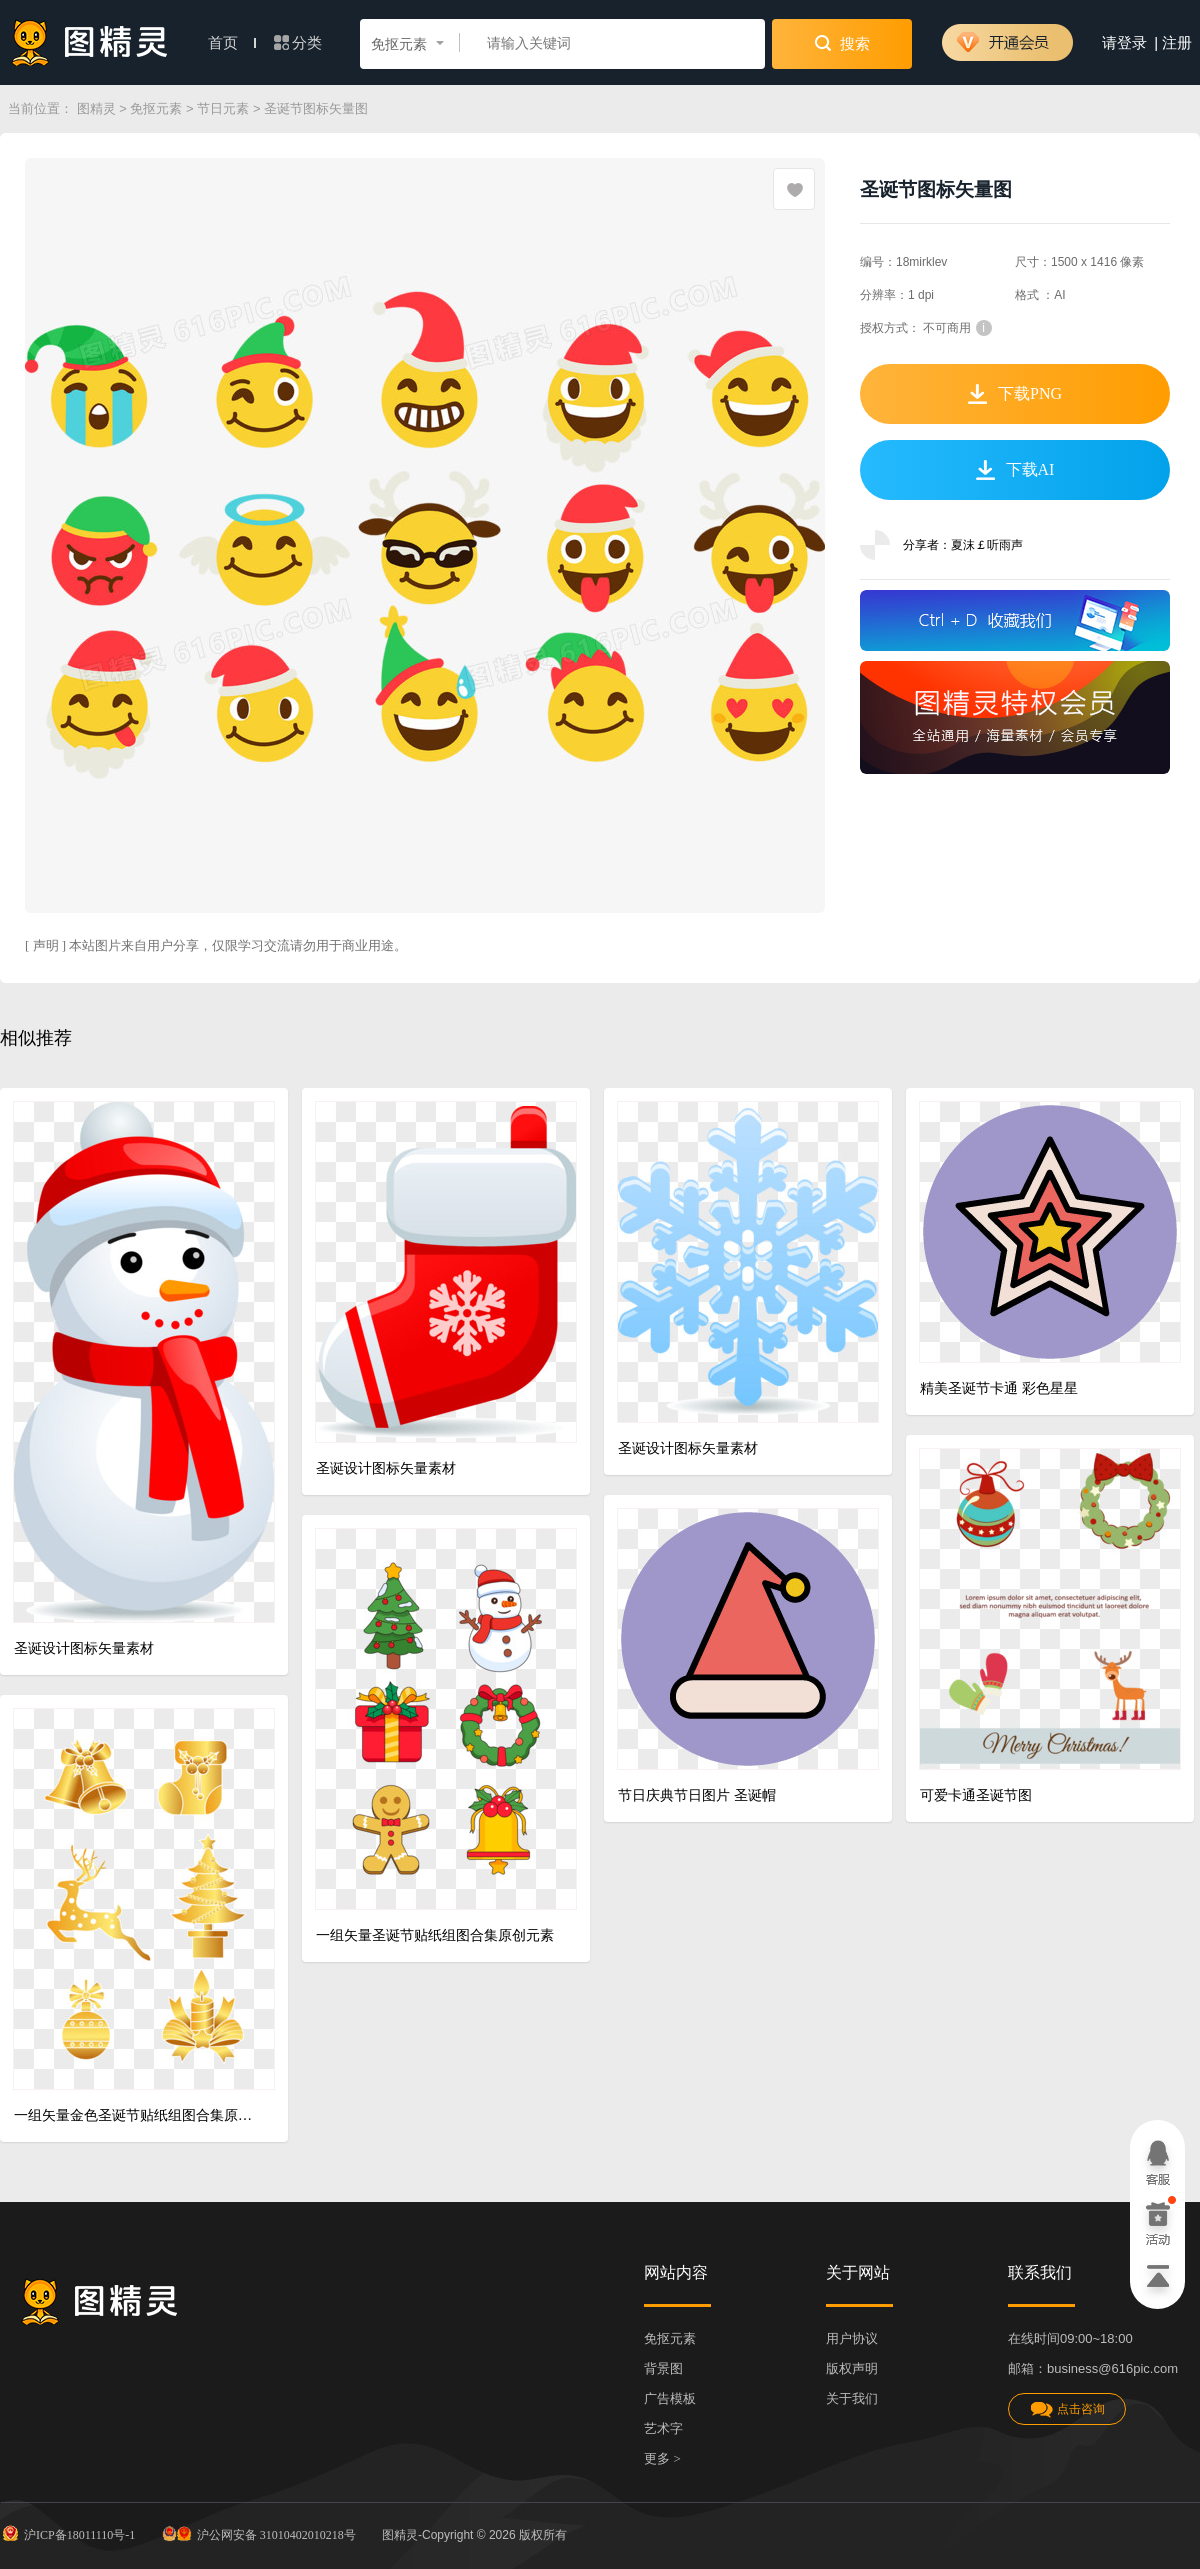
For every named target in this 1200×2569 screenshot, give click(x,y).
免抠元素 (156, 108)
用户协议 (852, 2338)
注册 (1177, 43)
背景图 (663, 2368)
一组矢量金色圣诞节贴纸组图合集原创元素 (136, 2115)
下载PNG (1015, 394)
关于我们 (852, 2398)
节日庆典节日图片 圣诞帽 (697, 1795)
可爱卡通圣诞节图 (976, 1795)
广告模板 (670, 2398)
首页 (232, 43)
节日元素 (223, 108)
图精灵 (96, 108)
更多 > (662, 2458)
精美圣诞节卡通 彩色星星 (999, 1388)
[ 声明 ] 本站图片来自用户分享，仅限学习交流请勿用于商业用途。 (216, 945)
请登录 (1124, 43)
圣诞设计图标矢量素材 (84, 1648)
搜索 (842, 43)
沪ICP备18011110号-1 (67, 2533)
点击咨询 (1067, 2409)
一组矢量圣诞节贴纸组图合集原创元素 (435, 1935)
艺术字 (663, 2428)
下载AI (1015, 470)
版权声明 (852, 2368)
